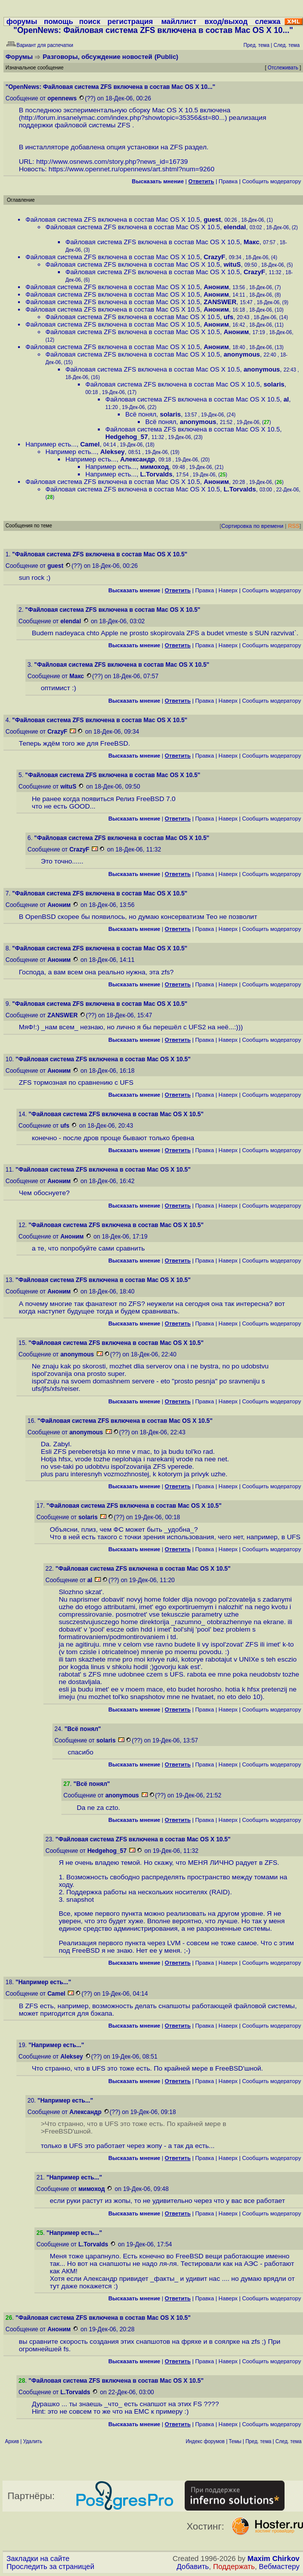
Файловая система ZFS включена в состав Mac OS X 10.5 (112, 219)
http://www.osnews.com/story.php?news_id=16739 (112, 161)
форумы (21, 21)
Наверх (228, 590)
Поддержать (234, 2567)
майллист (179, 21)
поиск (89, 21)
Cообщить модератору (271, 181)
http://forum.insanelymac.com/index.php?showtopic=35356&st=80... (123, 117)
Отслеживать (283, 67)
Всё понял (140, 414)
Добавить (193, 2567)
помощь (58, 21)
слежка (268, 21)
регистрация (130, 21)
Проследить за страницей (50, 2567)
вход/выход (226, 21)
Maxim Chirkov (274, 2559)
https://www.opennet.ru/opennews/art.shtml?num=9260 (131, 169)
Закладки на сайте (37, 2559)
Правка (228, 181)
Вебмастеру (279, 2567)
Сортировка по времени (252, 526)
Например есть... (50, 444)
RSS (294, 526)
